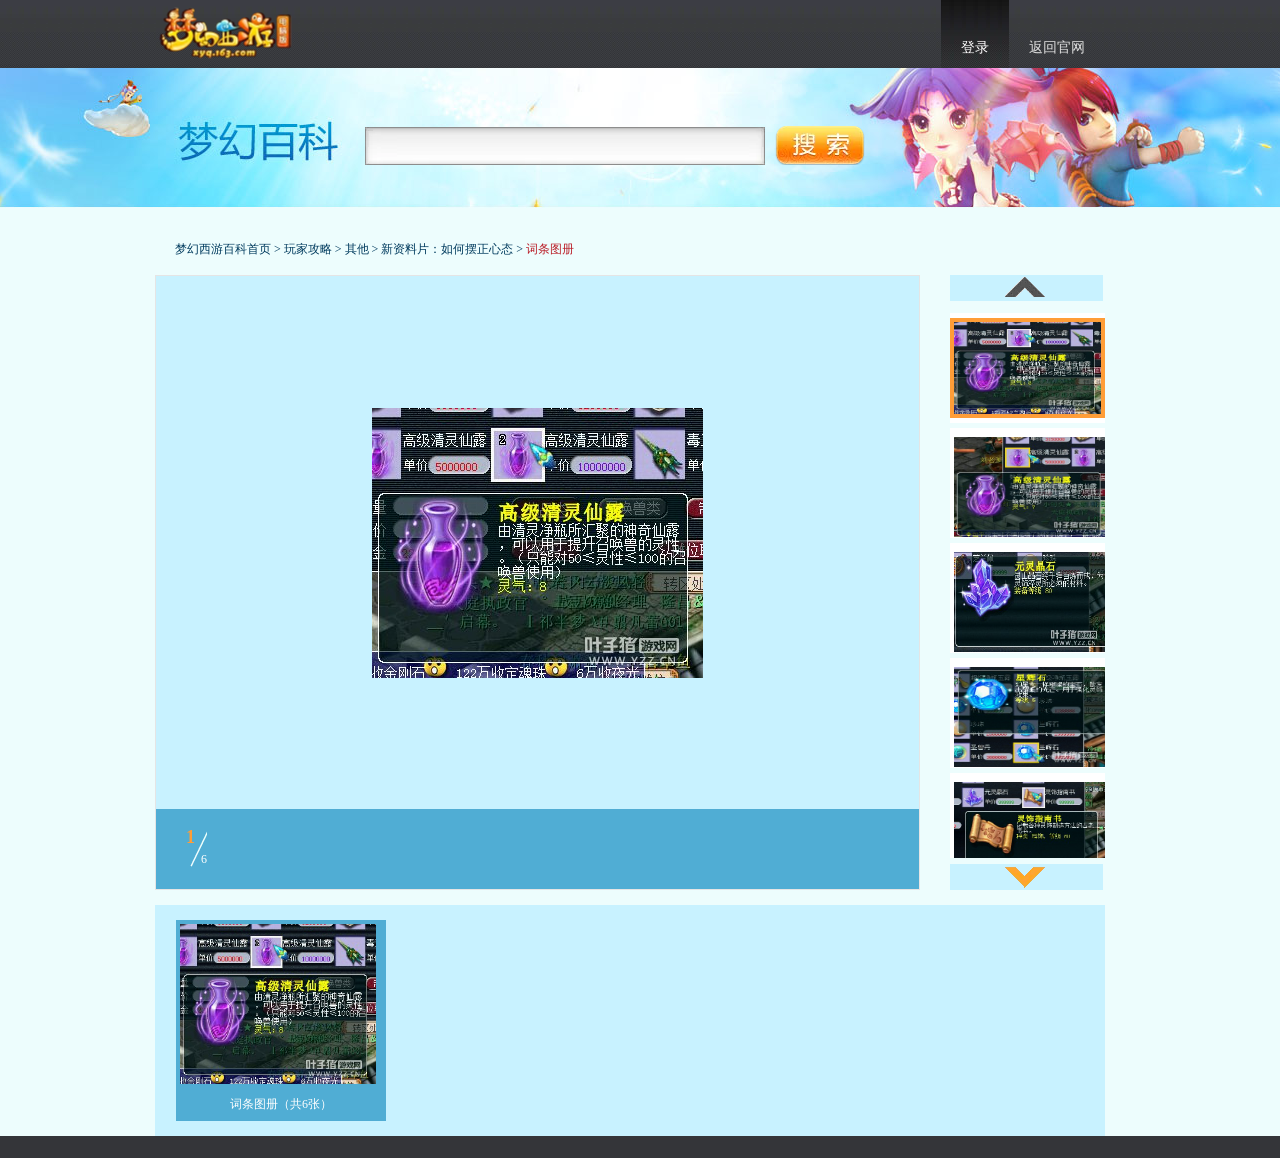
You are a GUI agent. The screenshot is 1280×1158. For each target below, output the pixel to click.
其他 (357, 249)
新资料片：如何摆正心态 (447, 249)
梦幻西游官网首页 (227, 34)
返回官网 (1057, 47)
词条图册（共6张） (281, 1104)
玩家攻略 (308, 249)
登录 (975, 47)
